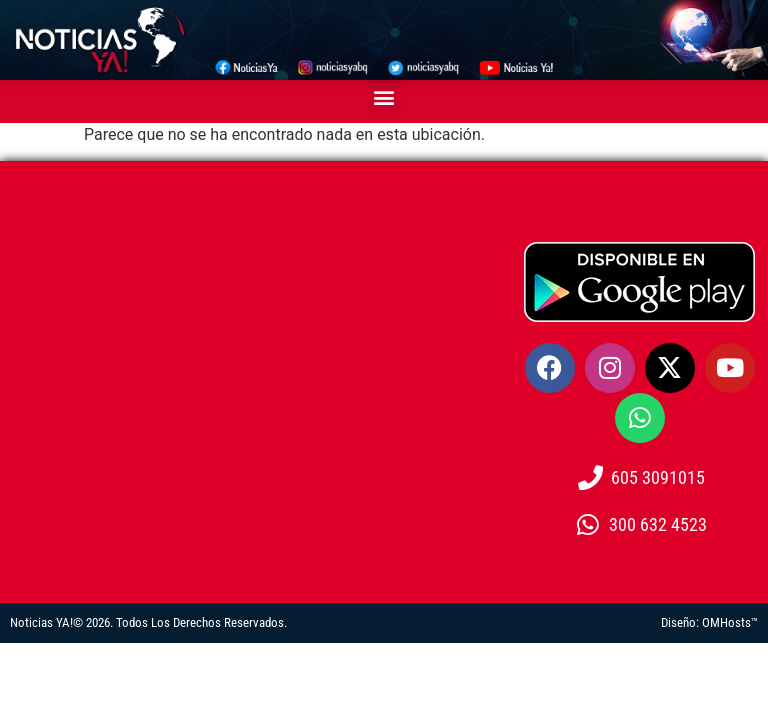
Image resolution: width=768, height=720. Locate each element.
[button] (384, 96)
